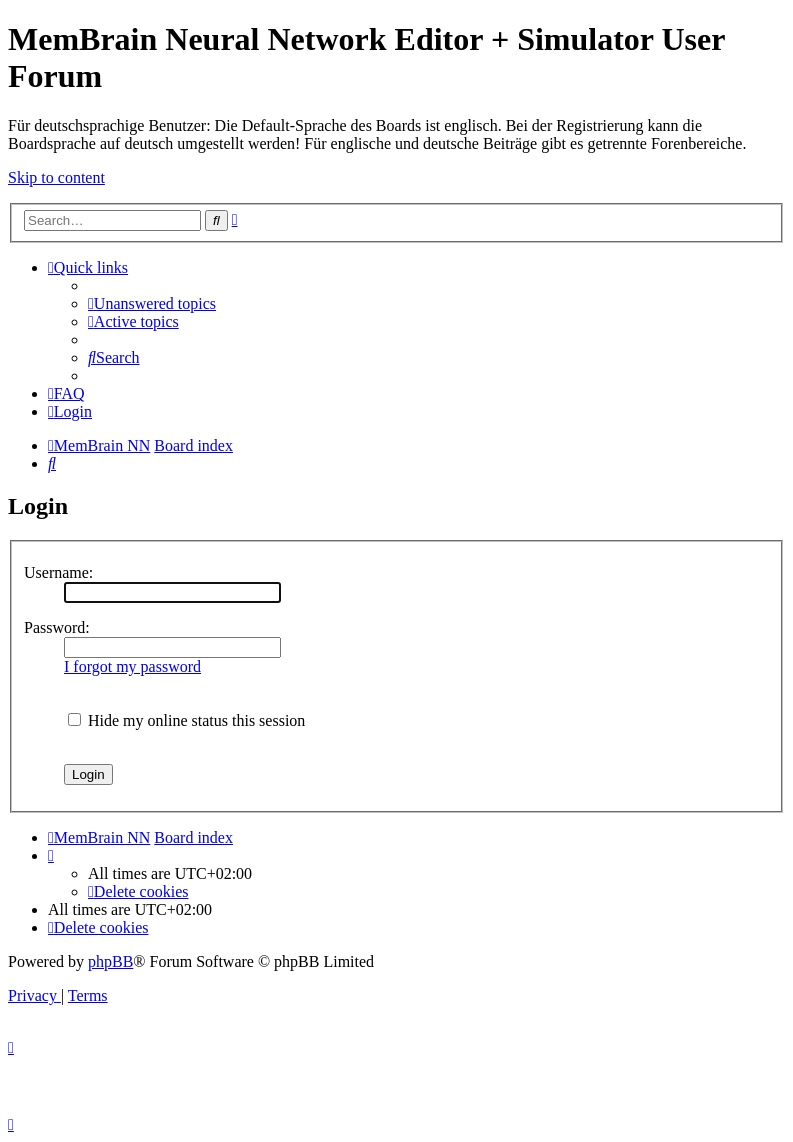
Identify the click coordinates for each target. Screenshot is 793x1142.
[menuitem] (152, 303)
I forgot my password (132, 666)
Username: (58, 572)
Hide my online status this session (186, 720)
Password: (57, 627)
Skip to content (56, 177)
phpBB (110, 961)
